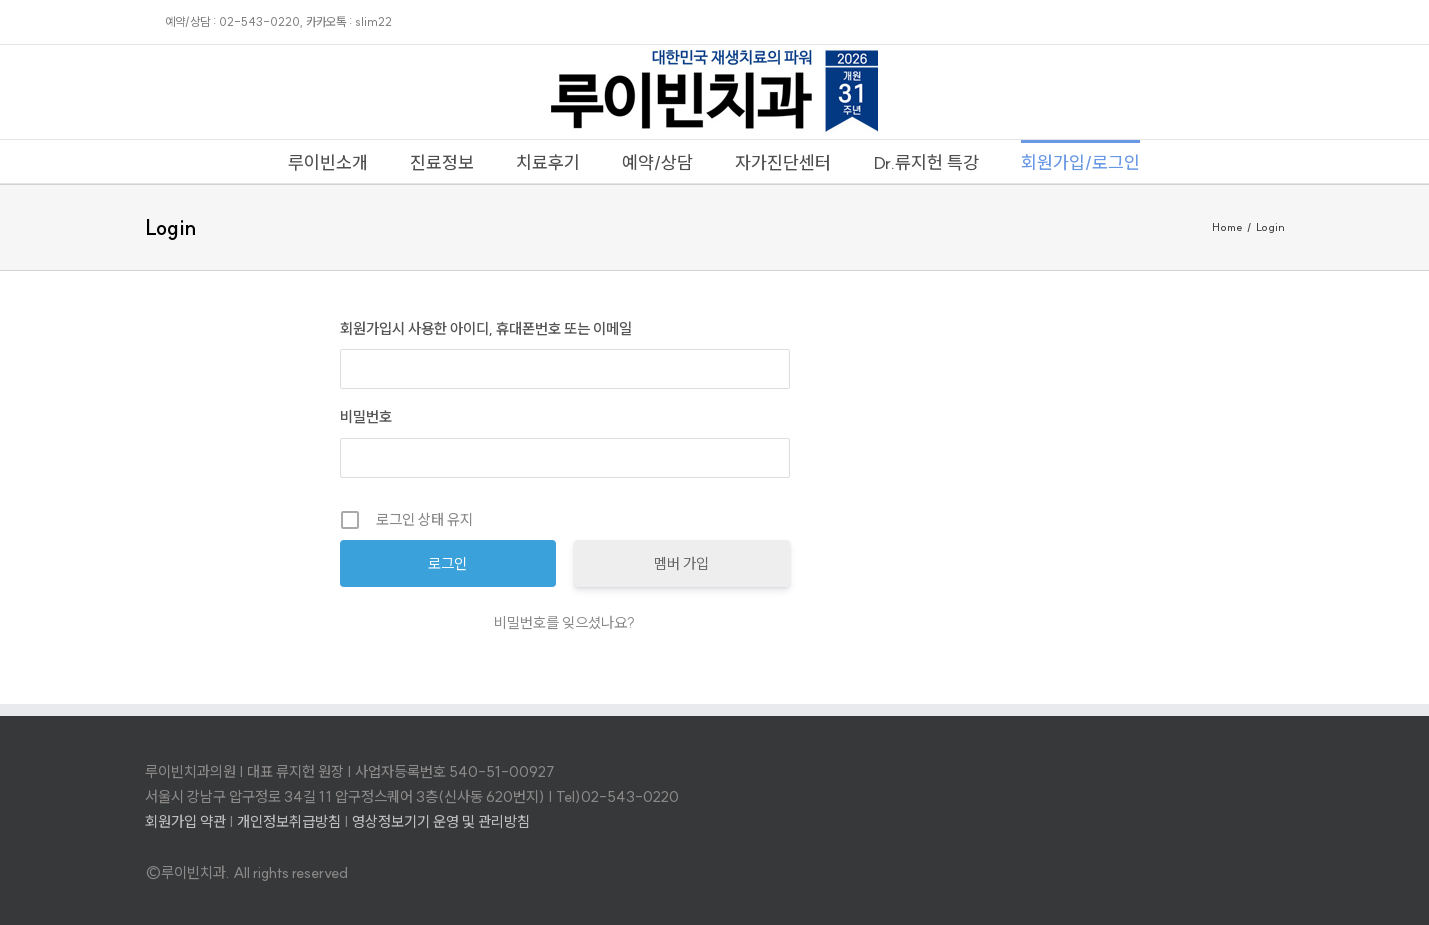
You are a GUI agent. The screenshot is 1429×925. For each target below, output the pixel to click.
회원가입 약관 (185, 821)
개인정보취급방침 (289, 821)
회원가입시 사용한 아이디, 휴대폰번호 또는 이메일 (486, 328)
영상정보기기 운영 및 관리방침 (441, 821)
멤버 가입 (681, 563)
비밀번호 (366, 416)
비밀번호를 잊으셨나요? (564, 622)
